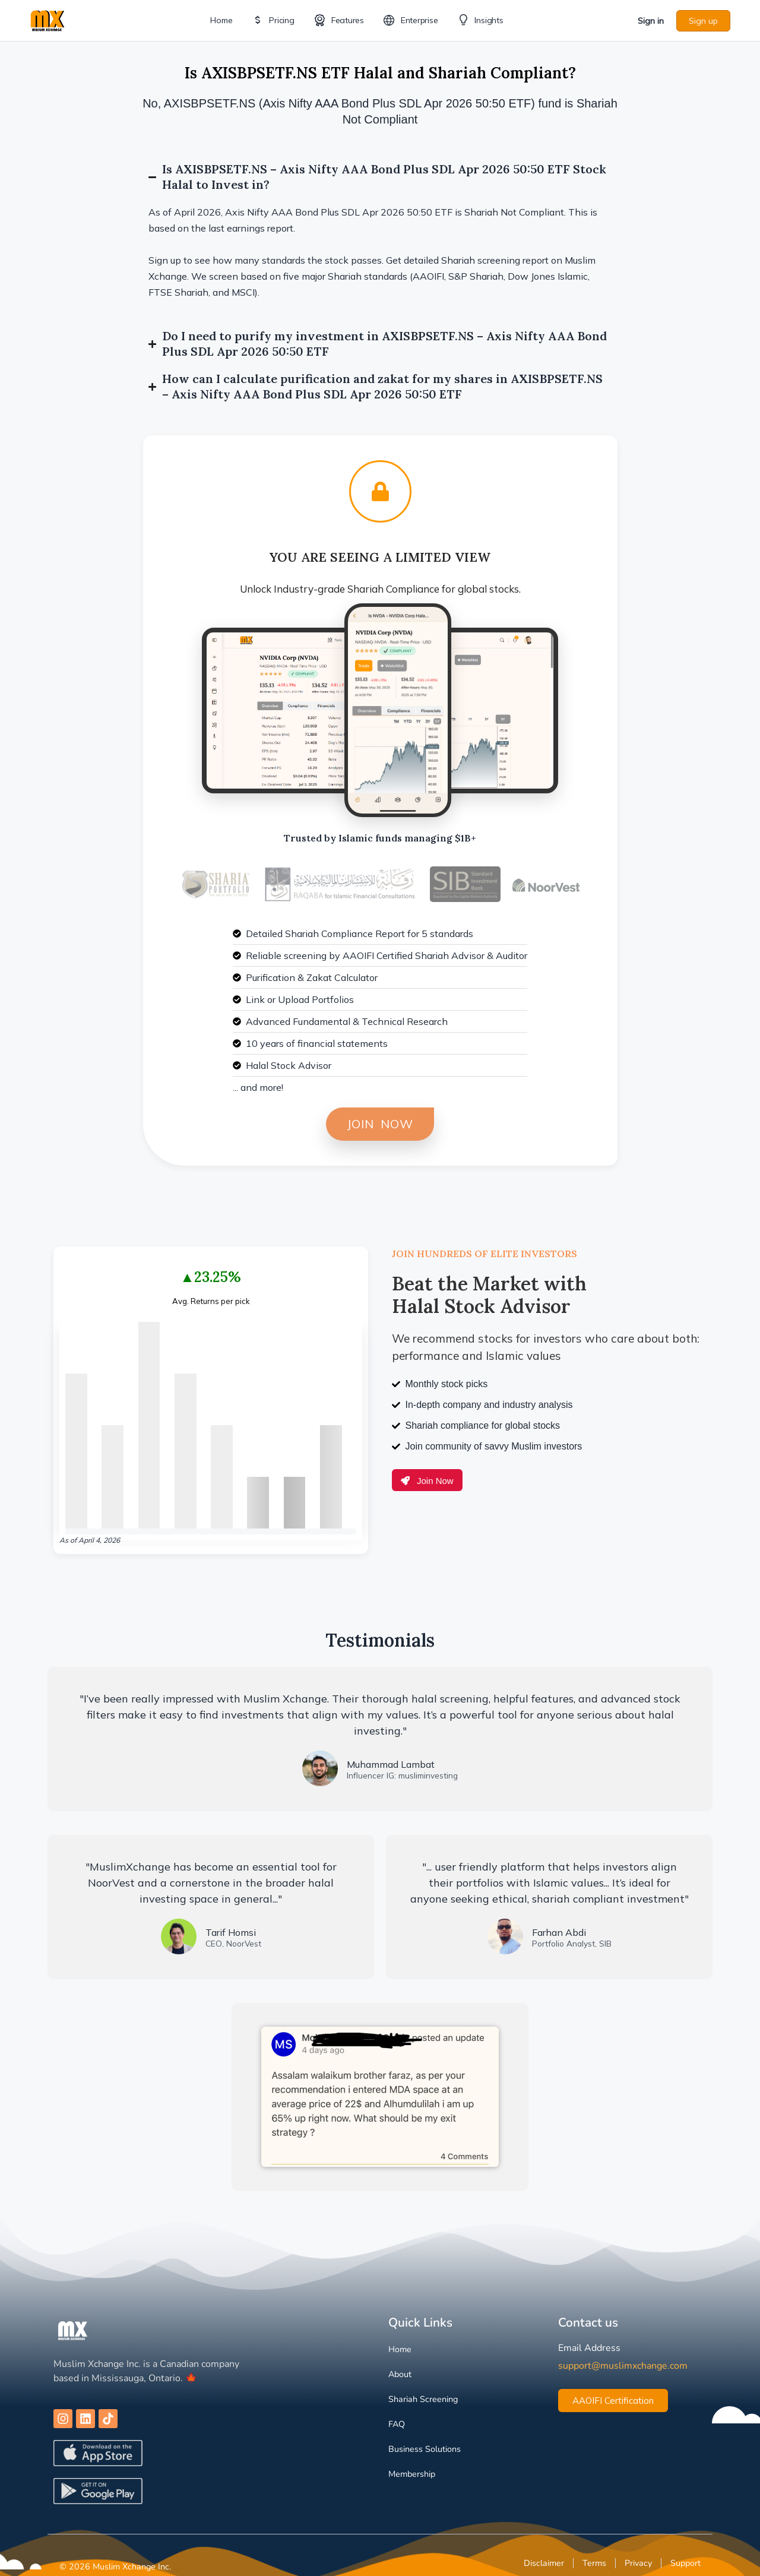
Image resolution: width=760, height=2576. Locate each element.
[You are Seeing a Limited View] (380, 491)
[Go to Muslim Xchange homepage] (47, 19)
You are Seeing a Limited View (380, 557)
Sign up (703, 20)
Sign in (651, 20)
